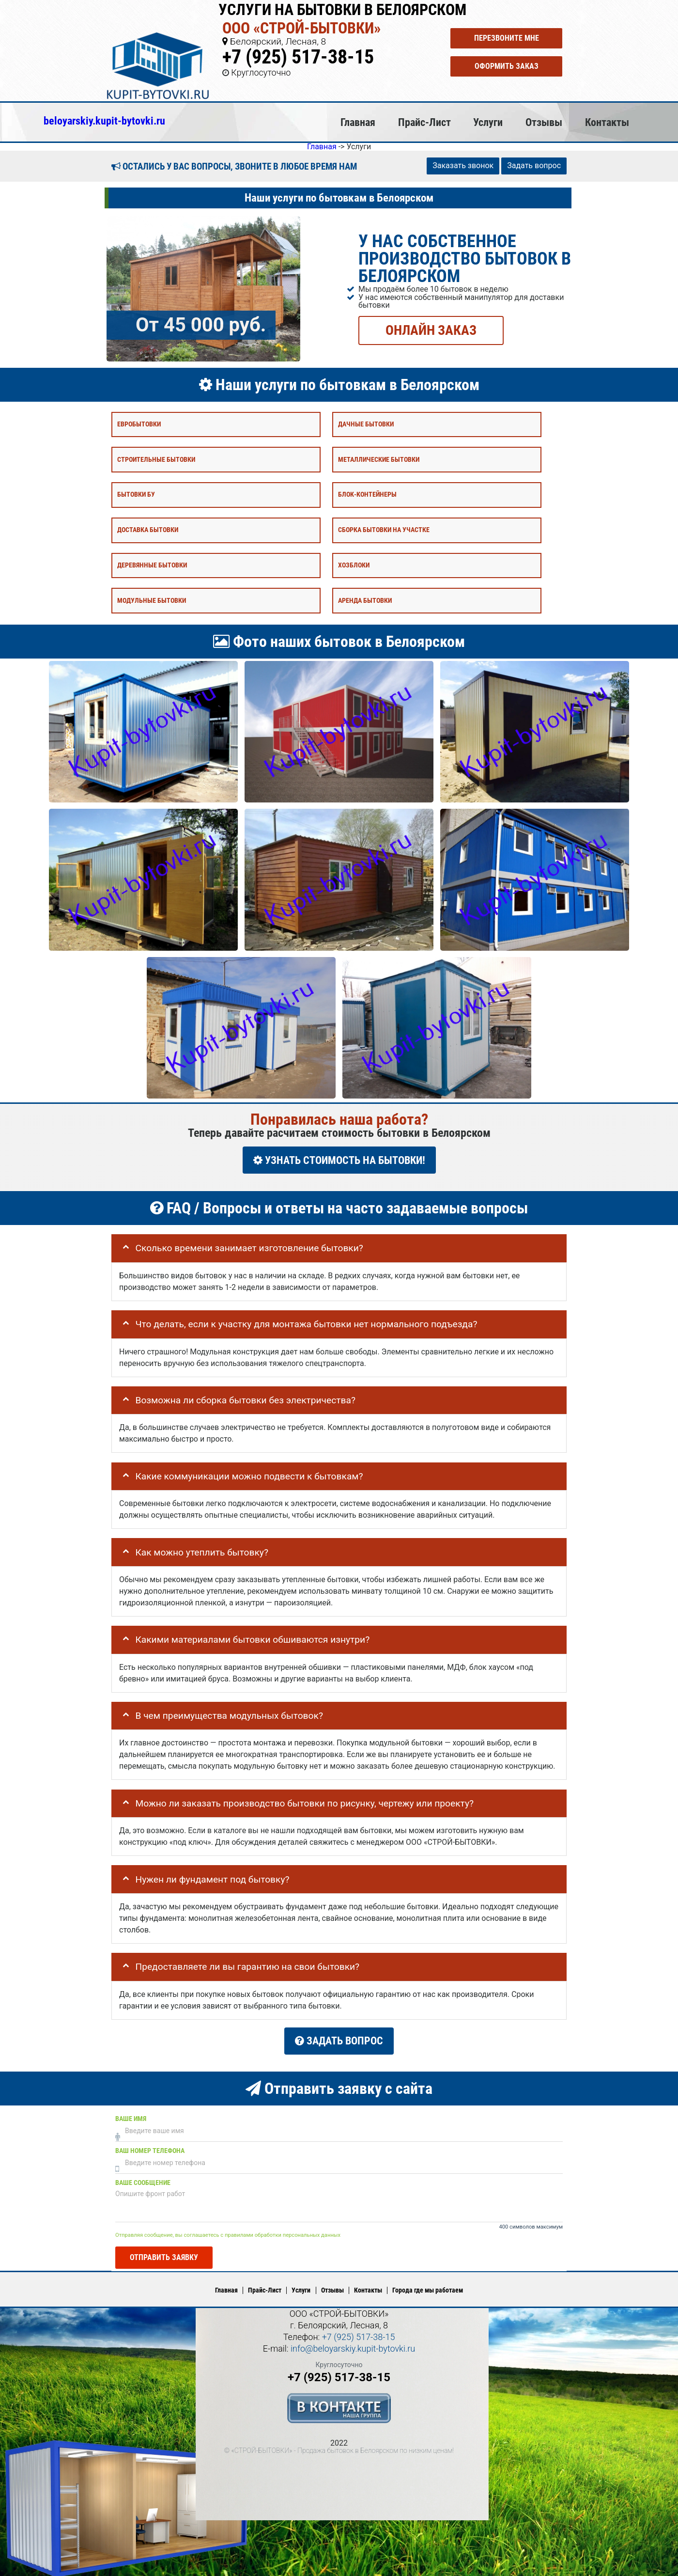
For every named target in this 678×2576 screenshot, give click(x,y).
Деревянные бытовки (152, 565)
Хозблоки (354, 565)
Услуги (488, 122)
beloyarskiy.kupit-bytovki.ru (104, 120)
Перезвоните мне (506, 38)
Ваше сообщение (142, 2179)
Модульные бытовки (151, 600)
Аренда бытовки (365, 600)
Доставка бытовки (147, 530)
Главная (357, 122)
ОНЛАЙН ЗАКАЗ (431, 330)
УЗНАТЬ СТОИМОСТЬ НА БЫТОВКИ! (339, 1160)
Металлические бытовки (378, 459)
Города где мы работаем (427, 2287)
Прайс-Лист (424, 122)
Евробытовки (139, 424)
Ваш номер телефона (150, 2147)
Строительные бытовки (156, 459)
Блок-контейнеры (367, 494)
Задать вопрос (534, 165)
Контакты (607, 122)
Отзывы (543, 122)
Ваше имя (130, 2115)
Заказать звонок (462, 165)
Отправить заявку (164, 2253)
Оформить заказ (507, 66)
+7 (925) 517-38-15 (298, 57)
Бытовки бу (136, 494)
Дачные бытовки (366, 424)
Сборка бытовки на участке (384, 530)
